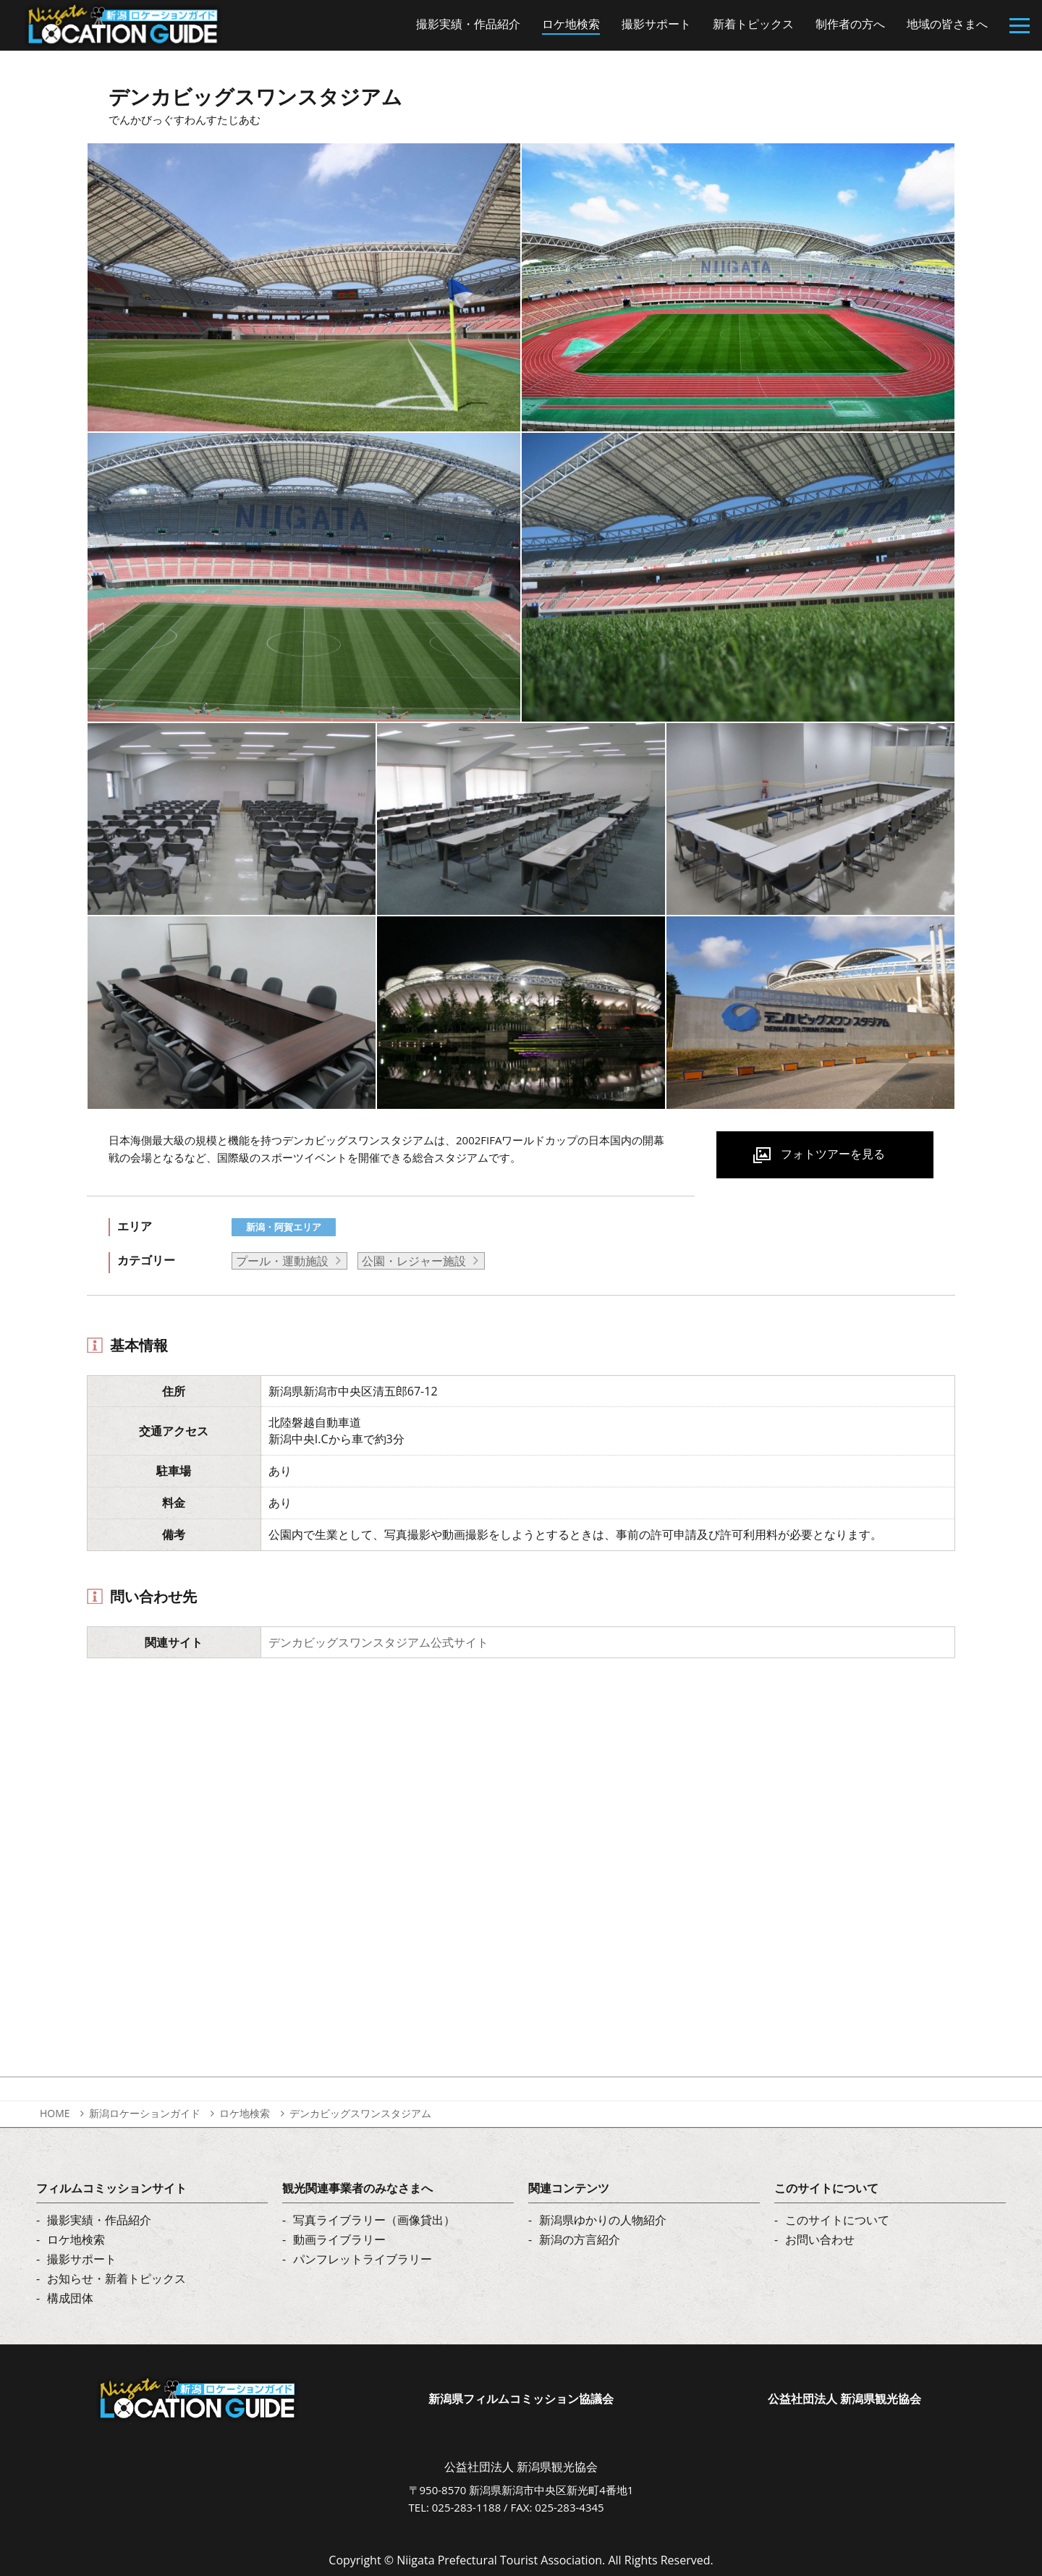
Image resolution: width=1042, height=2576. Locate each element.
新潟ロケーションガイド (144, 2113)
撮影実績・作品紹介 (99, 2220)
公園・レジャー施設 (414, 1261)
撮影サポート (82, 2259)
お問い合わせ (820, 2239)
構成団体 (70, 2298)
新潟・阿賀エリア (283, 1226)
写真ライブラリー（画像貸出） (374, 2220)
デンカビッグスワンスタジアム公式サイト (378, 1642)
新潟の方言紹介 (579, 2239)
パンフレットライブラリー (362, 2259)
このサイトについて (837, 2220)
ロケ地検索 (244, 2113)
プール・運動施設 (282, 1261)
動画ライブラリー (339, 2239)
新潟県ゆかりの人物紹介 (602, 2220)
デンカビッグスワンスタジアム (360, 2113)
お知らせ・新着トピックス (116, 2278)
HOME (55, 2113)
